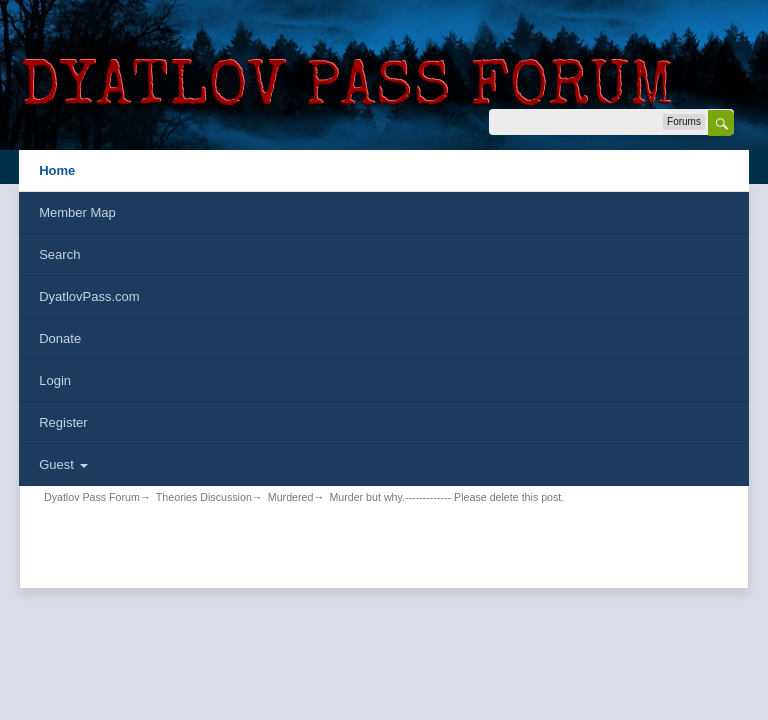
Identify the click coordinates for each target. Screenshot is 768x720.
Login (55, 380)
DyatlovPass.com (89, 296)
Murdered (291, 497)
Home (57, 170)
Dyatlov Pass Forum (92, 497)
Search (59, 254)
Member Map (77, 212)
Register (63, 422)
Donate (60, 338)
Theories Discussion (204, 497)
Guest (63, 464)
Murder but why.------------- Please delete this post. (446, 497)
